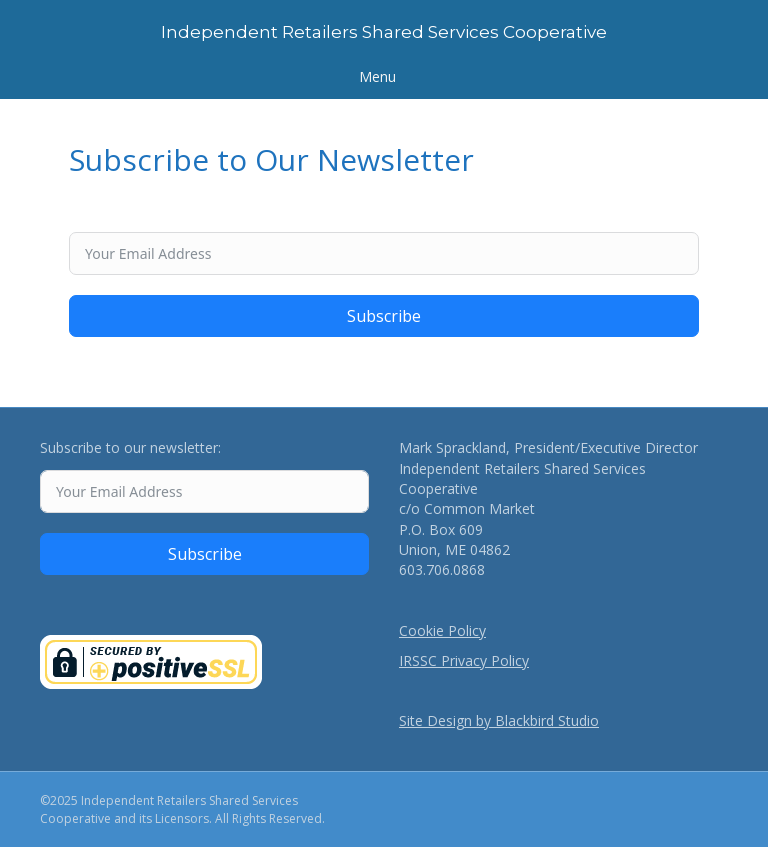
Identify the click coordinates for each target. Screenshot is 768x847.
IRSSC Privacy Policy (464, 660)
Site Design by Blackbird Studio (499, 720)
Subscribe (384, 316)
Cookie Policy (442, 630)
